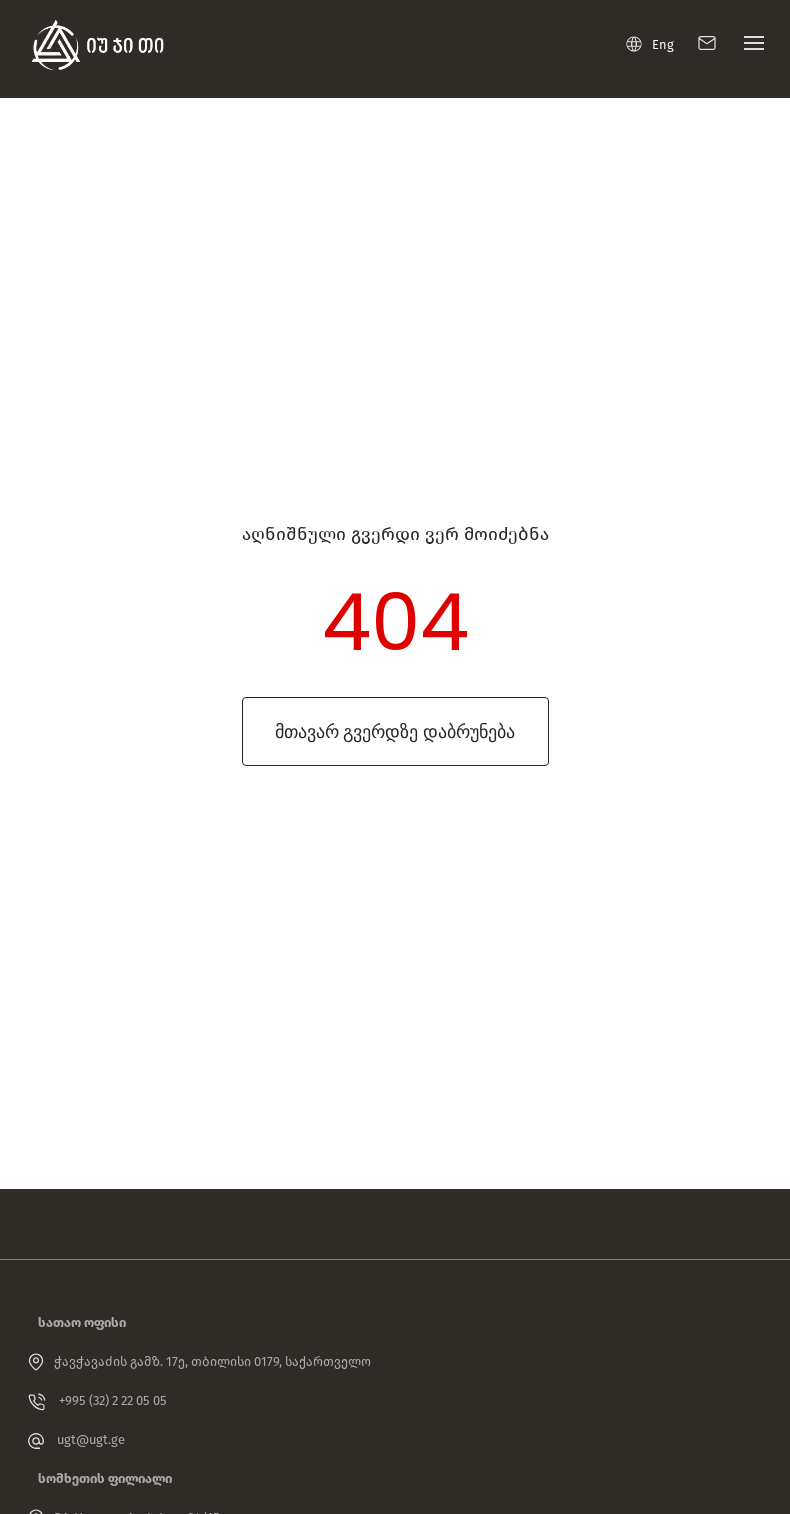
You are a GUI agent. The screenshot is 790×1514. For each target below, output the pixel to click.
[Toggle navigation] (749, 48)
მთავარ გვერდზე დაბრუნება (395, 731)
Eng (650, 44)
